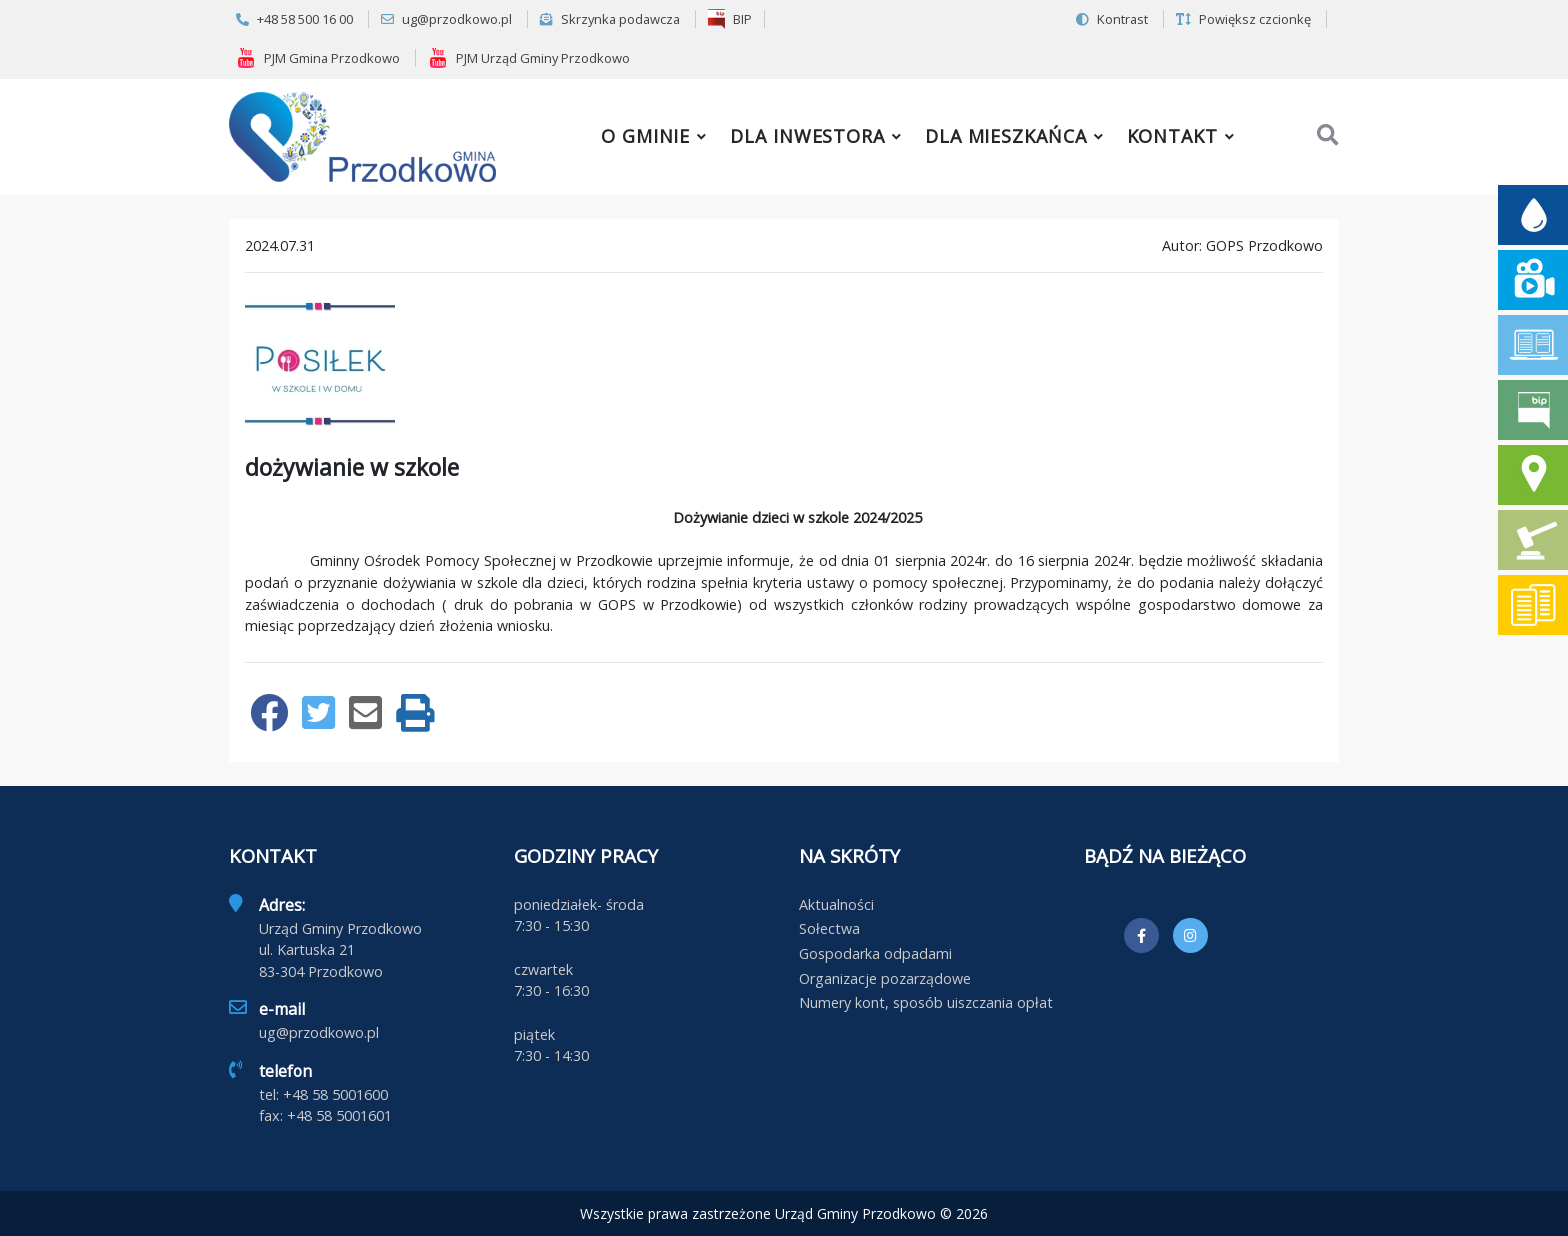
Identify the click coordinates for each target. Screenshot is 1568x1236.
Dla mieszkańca (1006, 136)
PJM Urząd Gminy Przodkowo (529, 58)
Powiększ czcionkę (1243, 19)
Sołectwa (829, 928)
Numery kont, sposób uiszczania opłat (926, 1002)
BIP (730, 19)
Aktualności (836, 904)
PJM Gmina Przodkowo (318, 58)
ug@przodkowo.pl (446, 19)
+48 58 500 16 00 (294, 19)
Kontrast (1112, 19)
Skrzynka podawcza (610, 19)
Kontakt (1172, 136)
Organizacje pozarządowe (885, 978)
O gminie (645, 136)
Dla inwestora (807, 136)
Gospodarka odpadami (875, 953)
